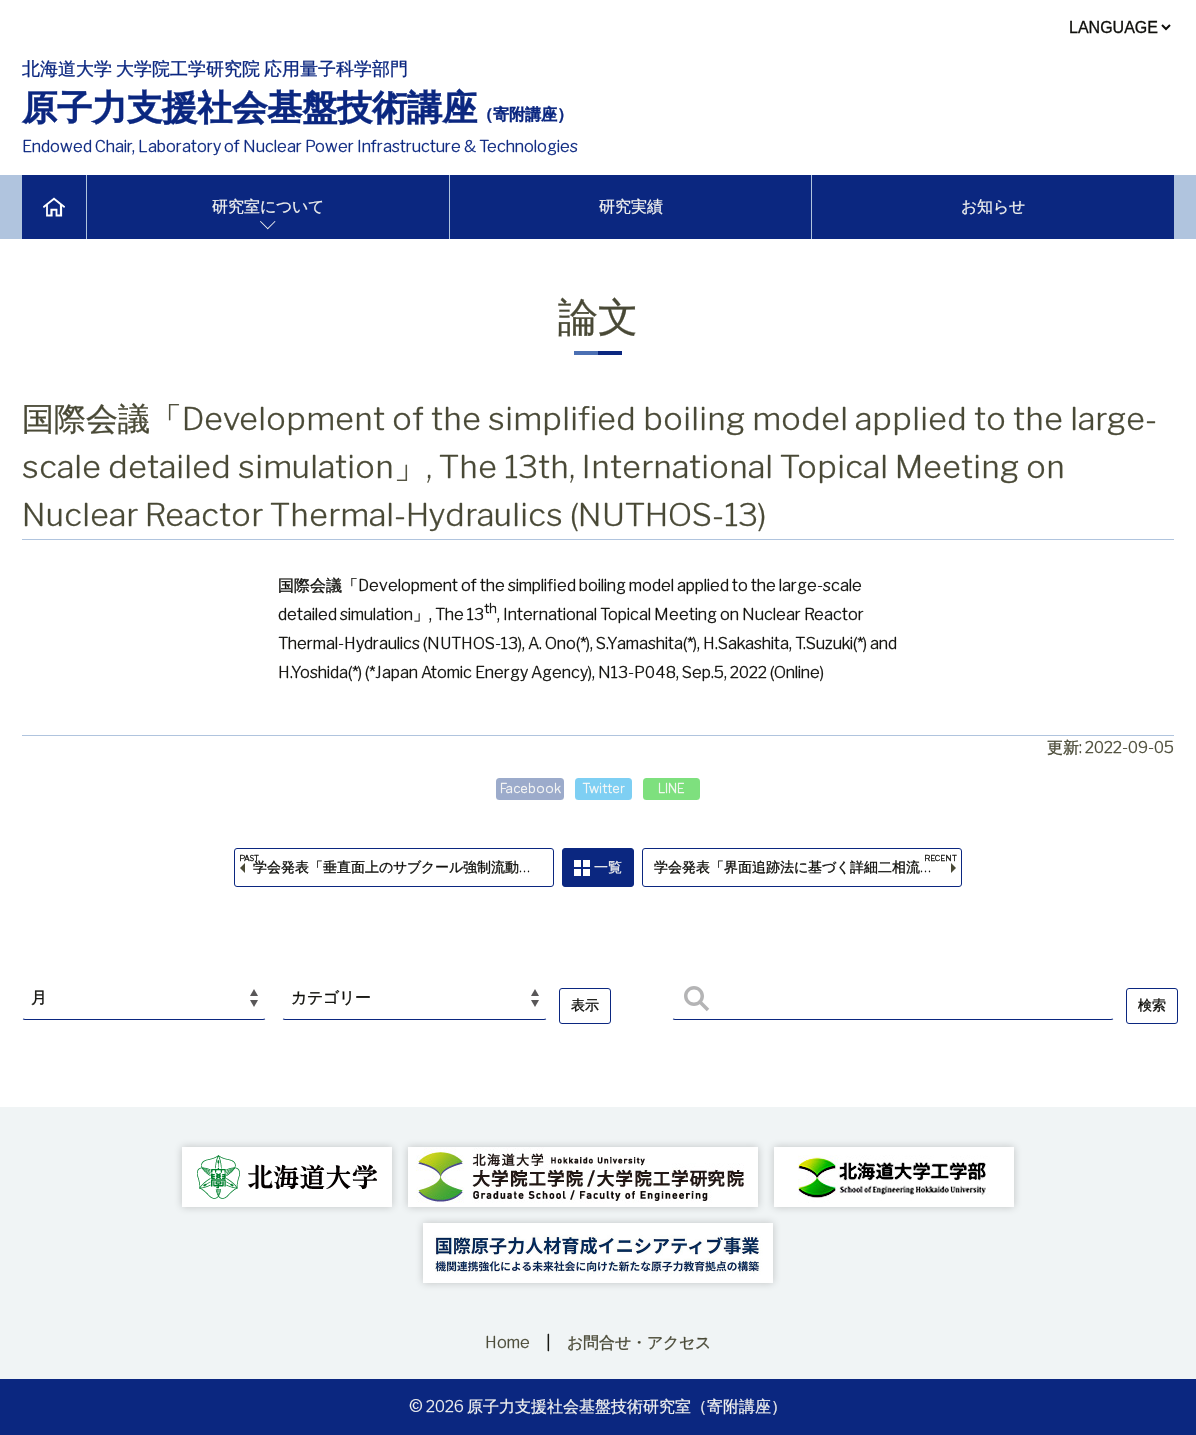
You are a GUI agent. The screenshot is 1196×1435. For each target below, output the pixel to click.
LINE (679, 788)
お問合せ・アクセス (639, 1342)
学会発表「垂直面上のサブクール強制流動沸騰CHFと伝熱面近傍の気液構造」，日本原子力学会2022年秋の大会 (397, 874)
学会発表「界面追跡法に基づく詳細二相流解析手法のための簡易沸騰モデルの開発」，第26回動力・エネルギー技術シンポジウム (817, 874)
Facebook (523, 788)
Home (507, 1342)
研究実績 (631, 206)
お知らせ (993, 206)
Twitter (604, 788)
